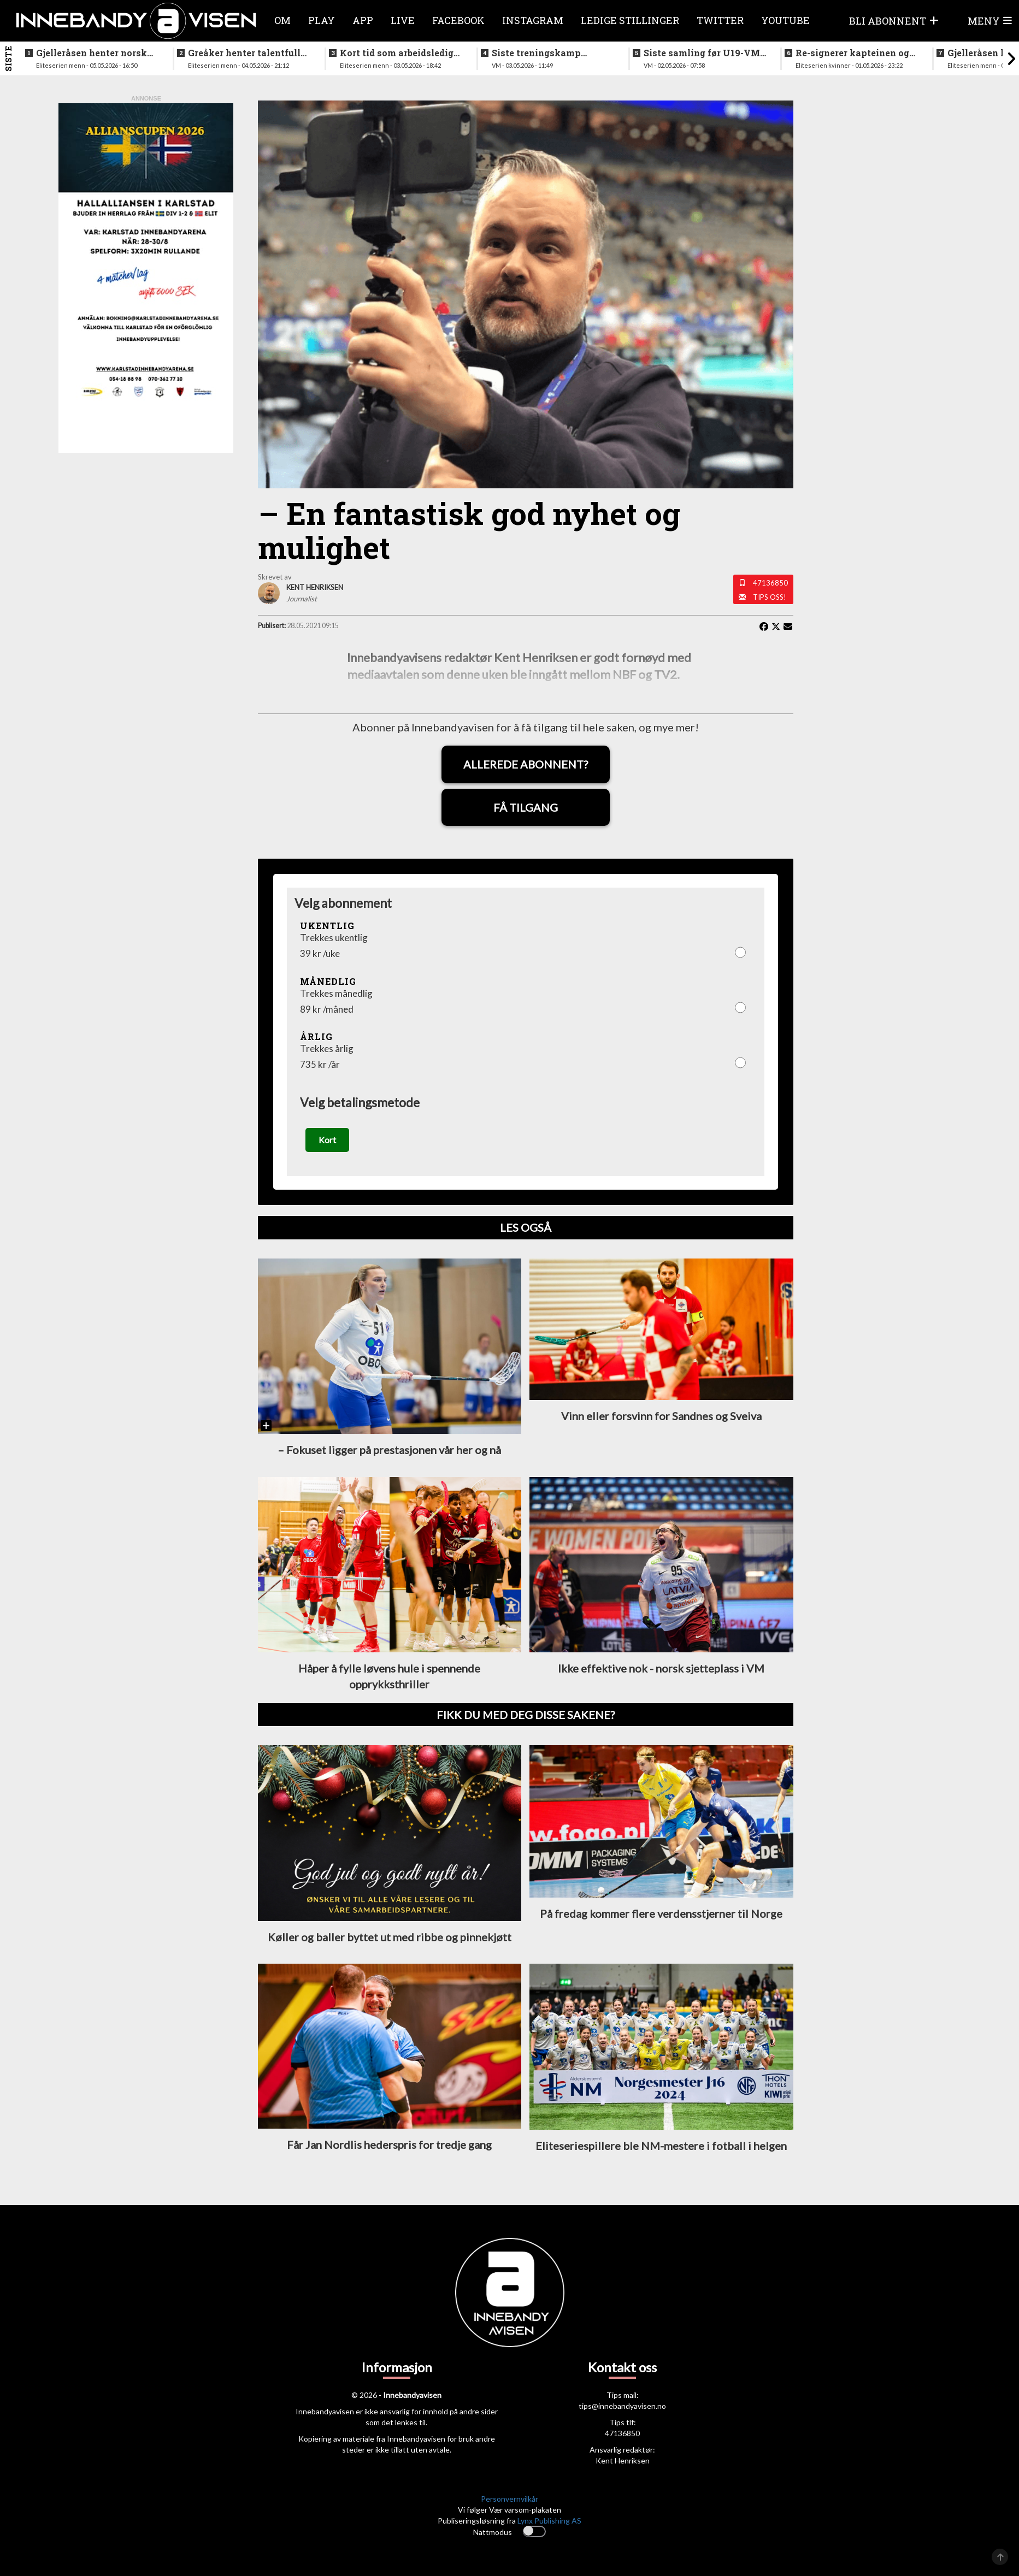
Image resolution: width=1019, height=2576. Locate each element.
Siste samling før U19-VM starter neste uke (702, 53)
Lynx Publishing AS (549, 2533)
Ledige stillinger (630, 20)
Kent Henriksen (623, 2473)
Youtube (785, 20)
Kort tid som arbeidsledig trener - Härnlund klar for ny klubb (397, 53)
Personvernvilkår (509, 2511)
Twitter (720, 20)
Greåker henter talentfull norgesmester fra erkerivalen (244, 53)
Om (282, 20)
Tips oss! (769, 597)
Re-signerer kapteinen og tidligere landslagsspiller (853, 53)
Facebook (458, 20)
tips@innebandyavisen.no (622, 2419)
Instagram (532, 20)
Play (321, 20)
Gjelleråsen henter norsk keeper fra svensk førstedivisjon (91, 53)
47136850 (770, 582)
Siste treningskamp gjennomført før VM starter (553, 53)
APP (362, 20)
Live (403, 20)
